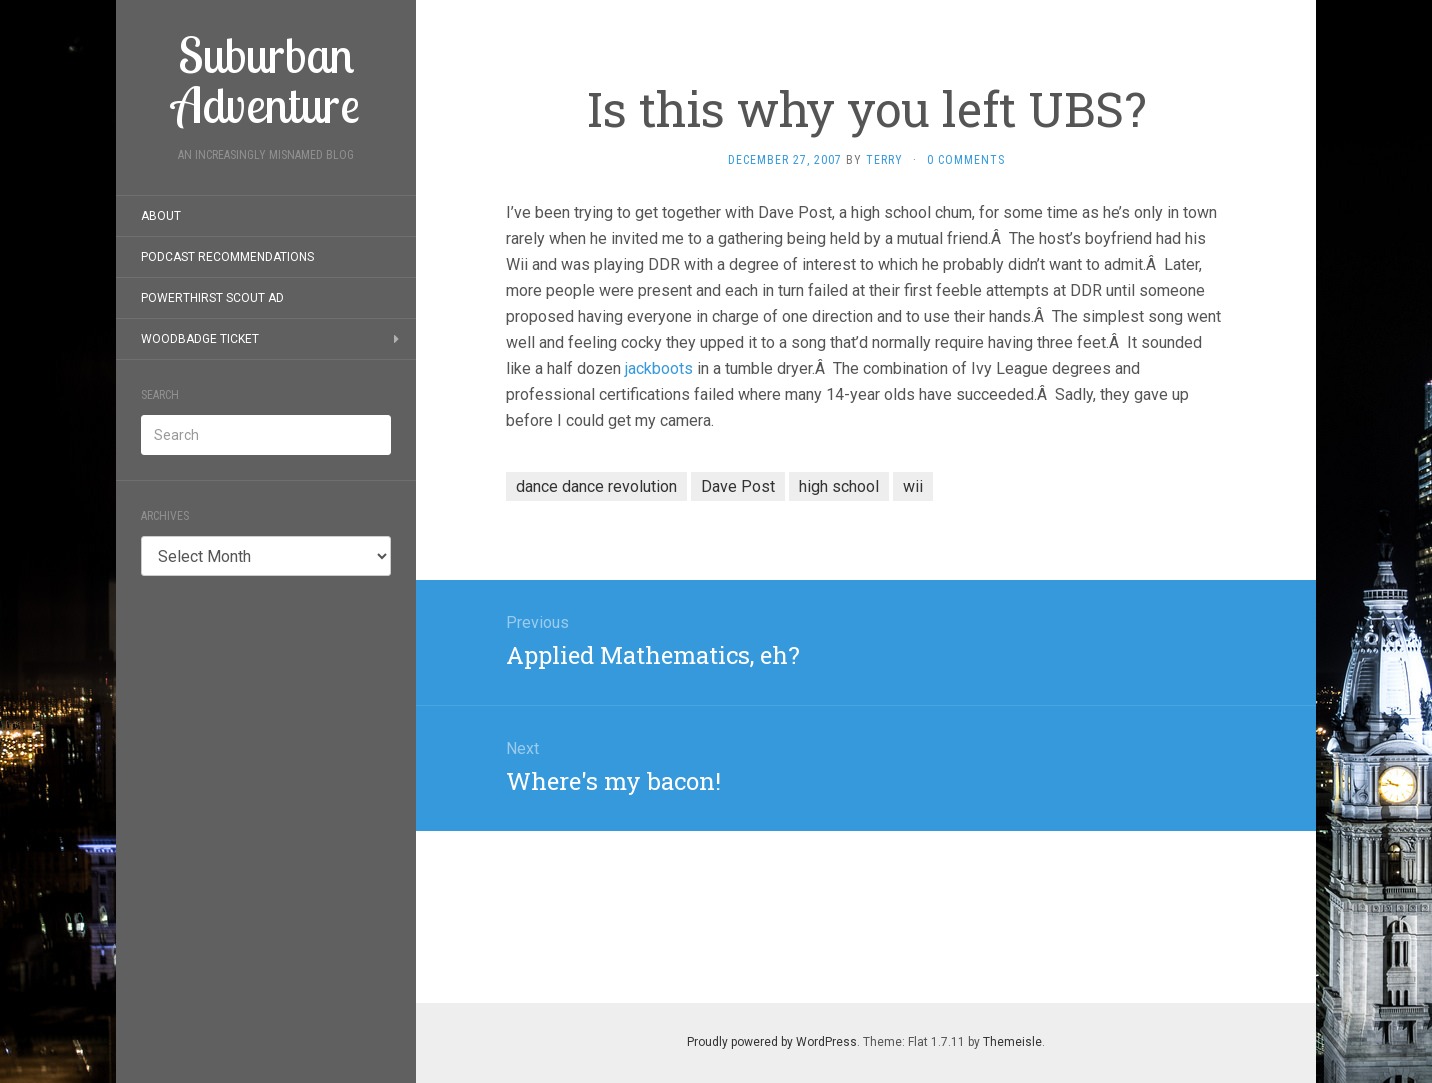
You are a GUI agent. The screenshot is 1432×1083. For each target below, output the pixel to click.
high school (839, 486)
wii (913, 486)
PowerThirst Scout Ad (212, 298)
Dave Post (738, 486)
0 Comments (966, 160)
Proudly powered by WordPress (772, 1042)
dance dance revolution (596, 486)
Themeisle (1012, 1042)
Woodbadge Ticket (200, 339)
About (161, 216)
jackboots (659, 368)
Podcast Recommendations (227, 257)
